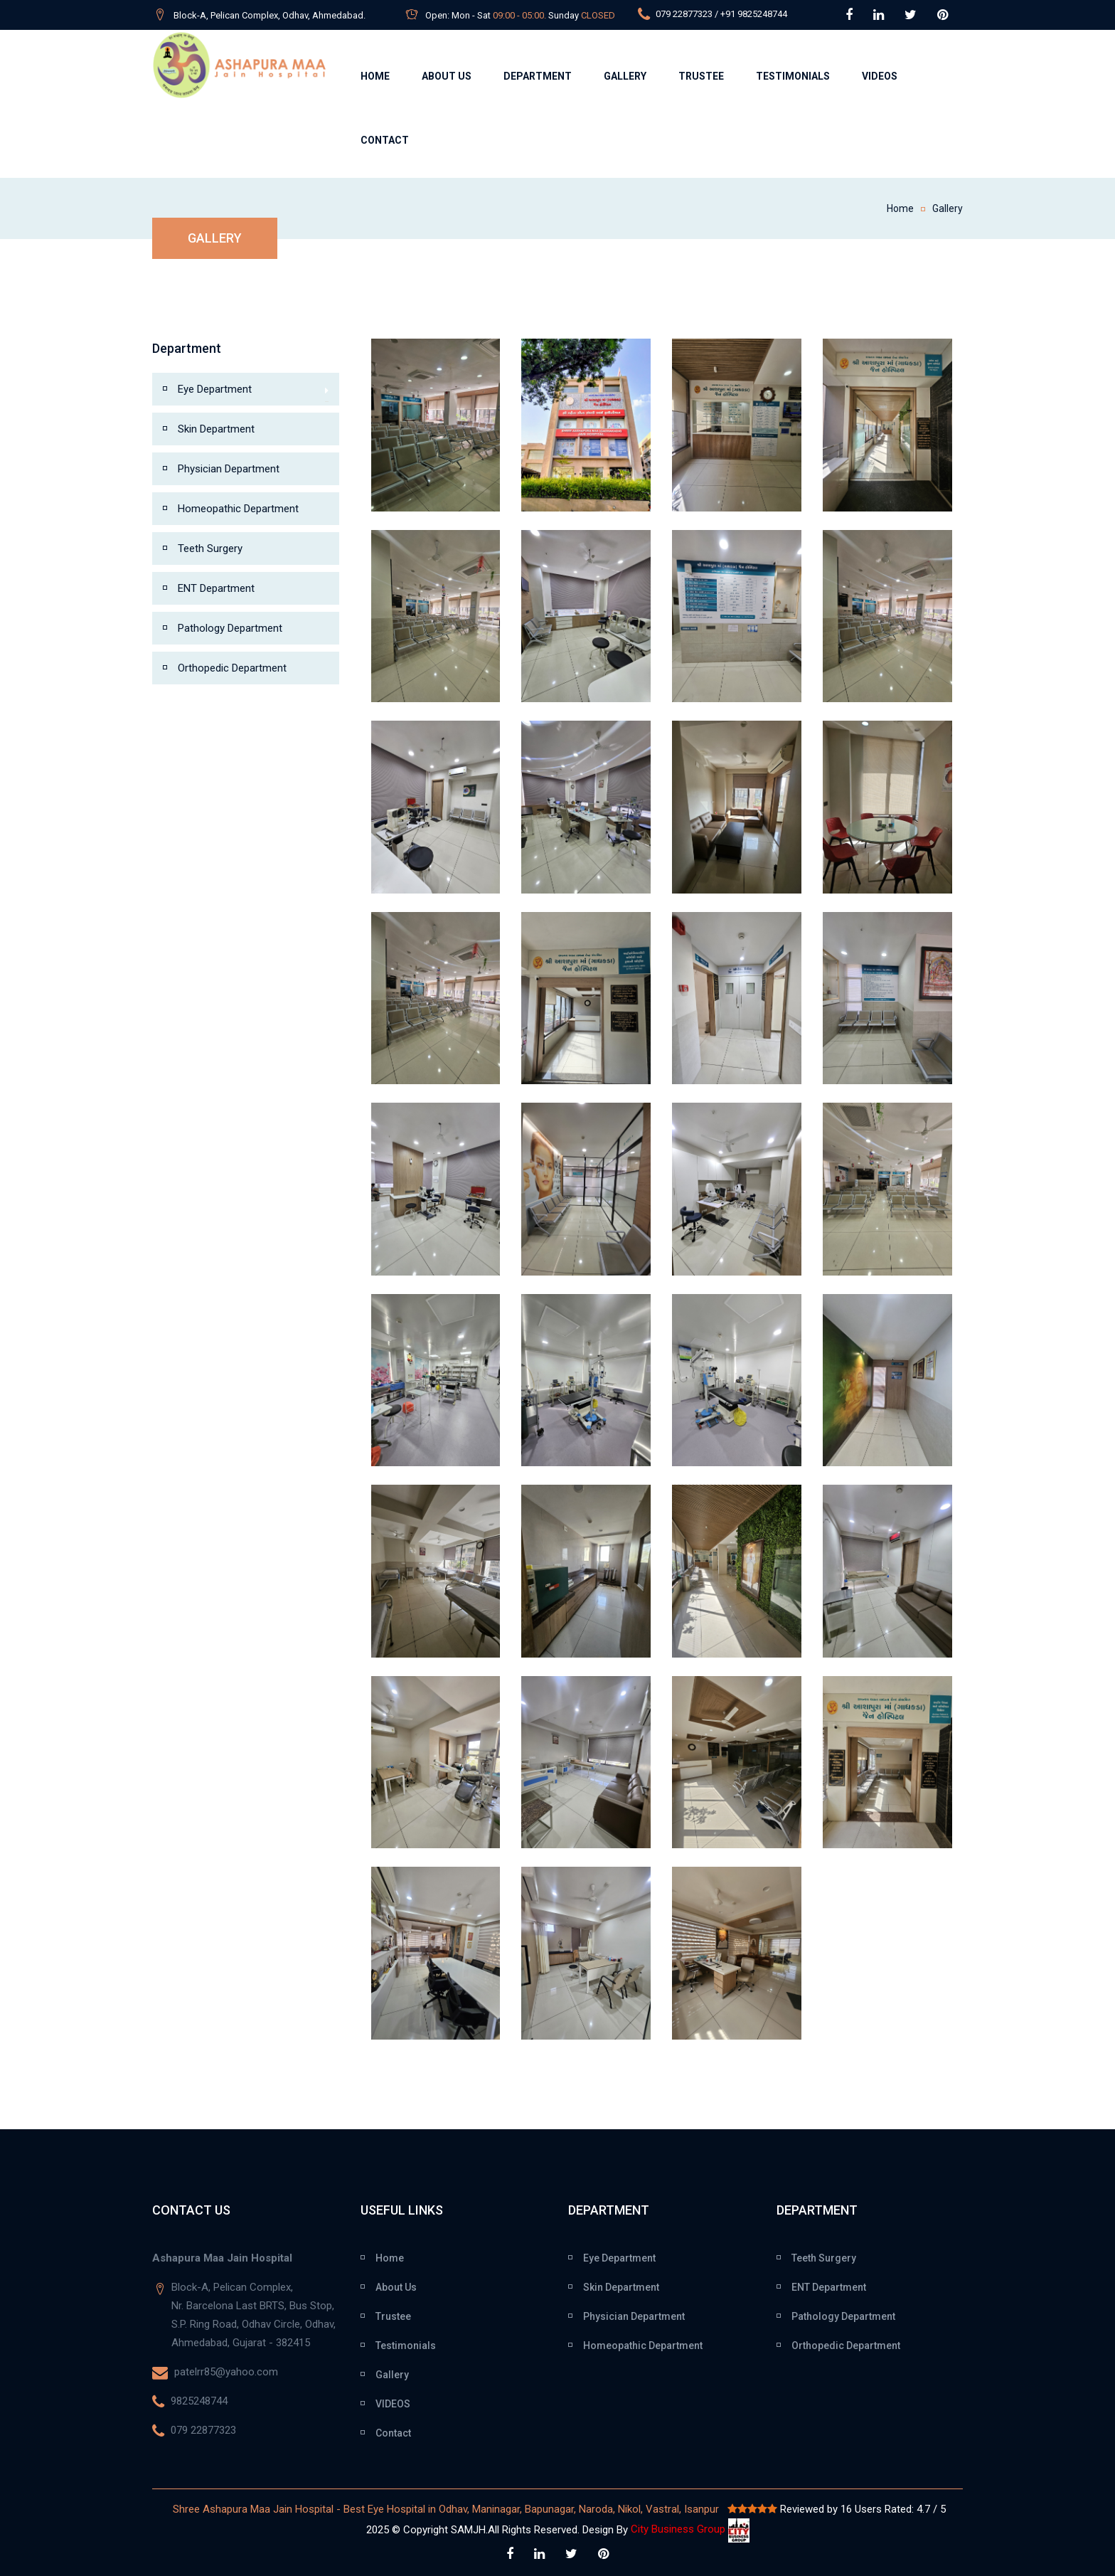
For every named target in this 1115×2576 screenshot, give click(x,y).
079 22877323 (683, 14)
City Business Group (690, 2529)
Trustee (701, 76)
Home (375, 76)
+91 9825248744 (753, 14)
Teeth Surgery (210, 548)
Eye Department (253, 391)
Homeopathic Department (238, 508)
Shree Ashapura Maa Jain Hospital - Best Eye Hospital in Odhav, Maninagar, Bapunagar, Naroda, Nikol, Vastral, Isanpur (447, 2509)
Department (537, 76)
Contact (385, 140)
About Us (446, 76)
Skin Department (216, 429)
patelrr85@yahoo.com (224, 2371)
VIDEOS (392, 2404)
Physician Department (228, 468)
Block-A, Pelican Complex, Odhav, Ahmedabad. (270, 15)
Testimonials (793, 76)
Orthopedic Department (232, 668)
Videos (879, 76)
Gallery (625, 76)
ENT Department (216, 588)
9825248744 (198, 2401)
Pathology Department (230, 628)
